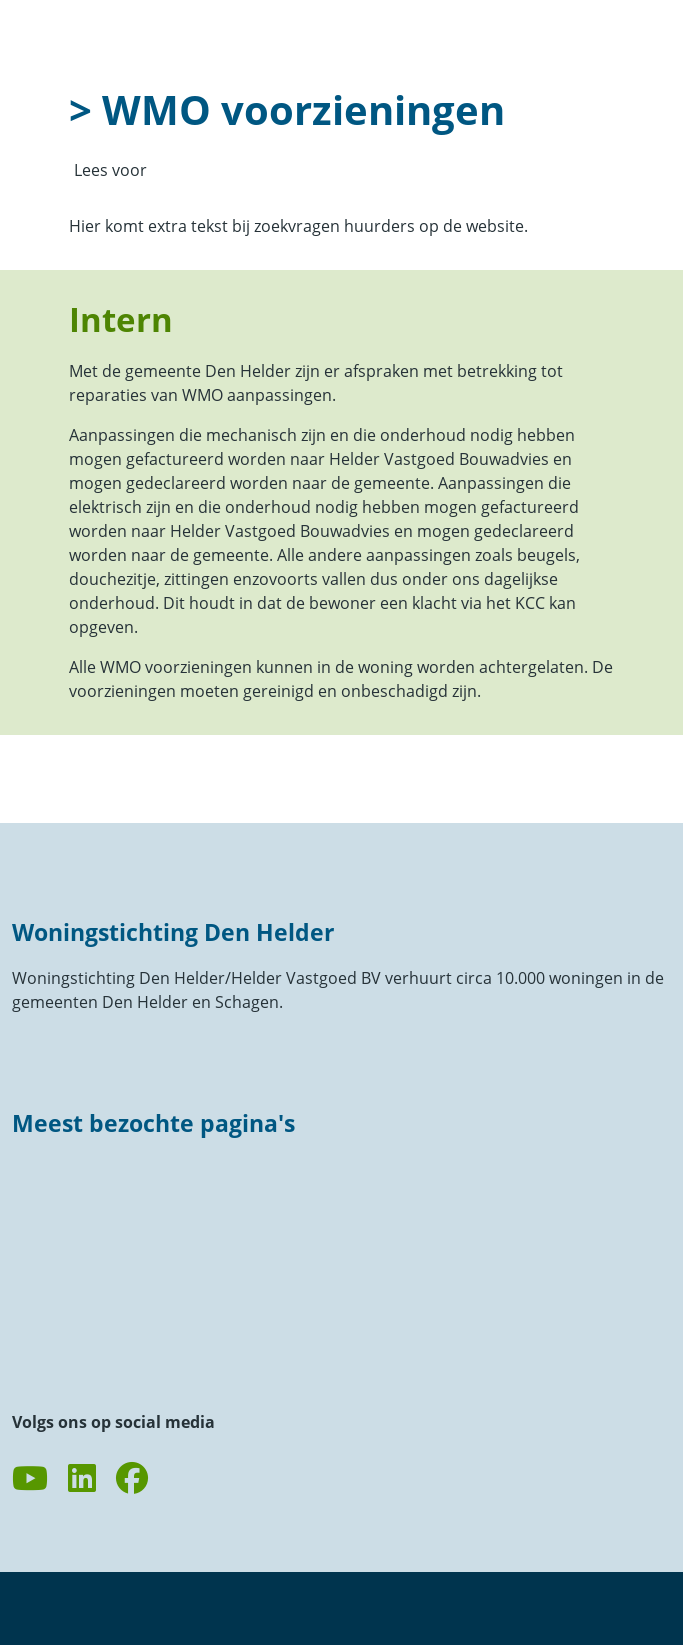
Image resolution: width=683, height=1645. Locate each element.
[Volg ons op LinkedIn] (82, 1479)
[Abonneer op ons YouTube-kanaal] (30, 1479)
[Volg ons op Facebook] (132, 1479)
